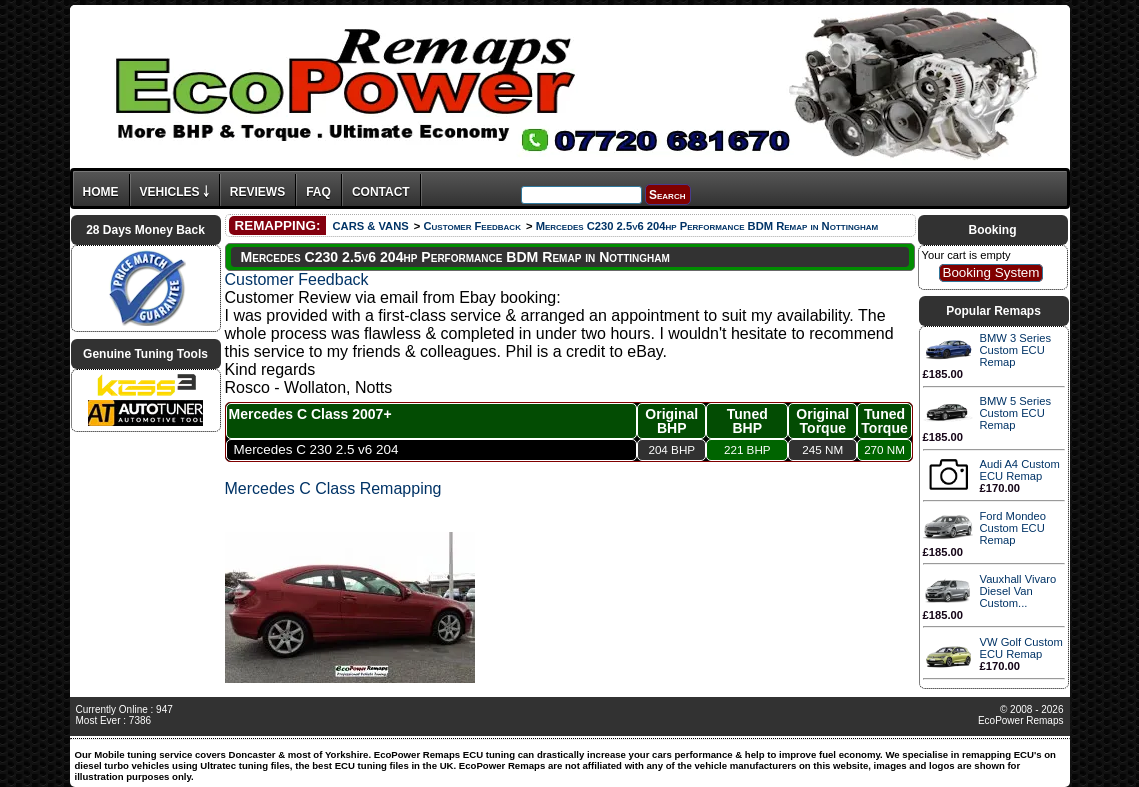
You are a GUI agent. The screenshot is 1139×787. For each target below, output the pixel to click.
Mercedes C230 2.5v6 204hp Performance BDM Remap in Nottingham (707, 226)
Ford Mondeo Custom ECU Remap (1013, 528)
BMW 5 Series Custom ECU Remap (1016, 413)
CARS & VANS (370, 226)
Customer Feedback (471, 226)
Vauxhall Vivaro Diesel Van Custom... (1018, 591)
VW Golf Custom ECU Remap (1021, 648)
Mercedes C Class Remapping (333, 488)
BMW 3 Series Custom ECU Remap (1016, 350)
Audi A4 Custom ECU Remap (1020, 470)
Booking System (990, 272)
